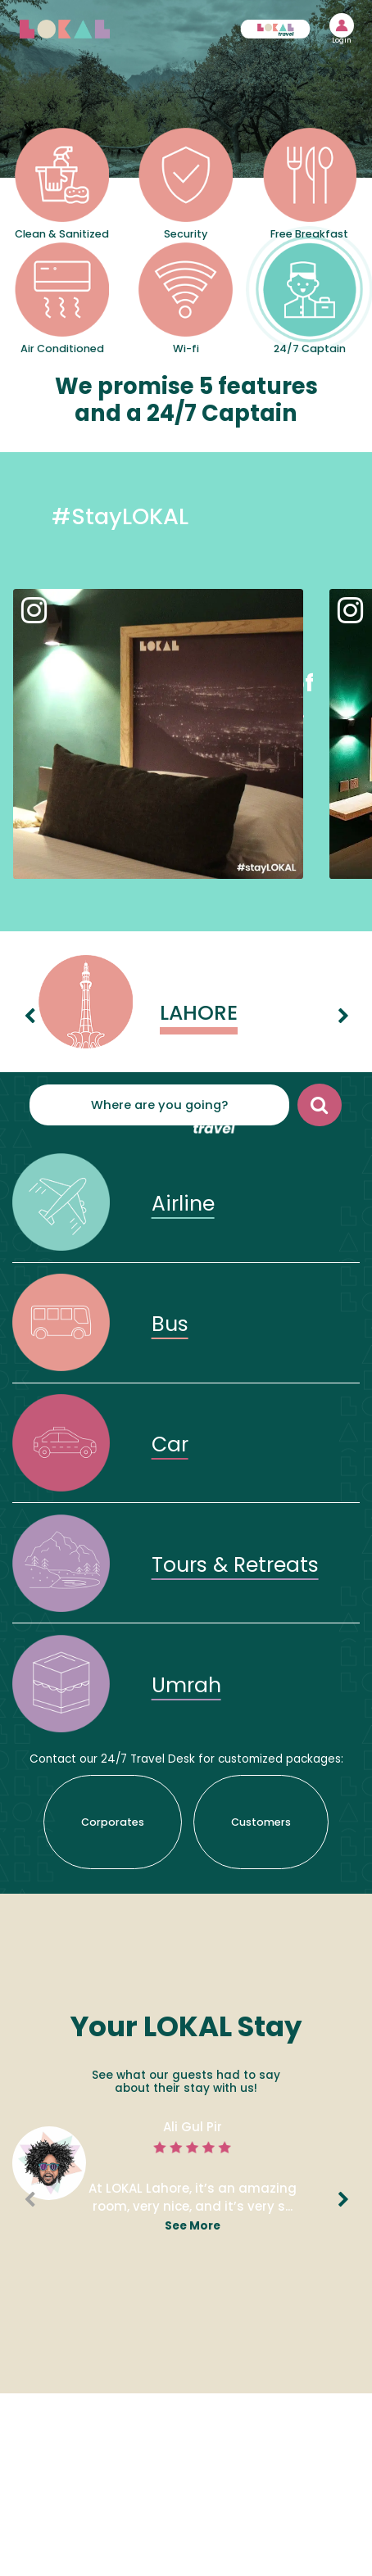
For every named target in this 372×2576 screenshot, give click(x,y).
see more (192, 2226)
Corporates (112, 1822)
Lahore (199, 1012)
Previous (24, 1004)
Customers (261, 1822)
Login (342, 41)
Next (338, 1004)
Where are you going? (159, 1105)
